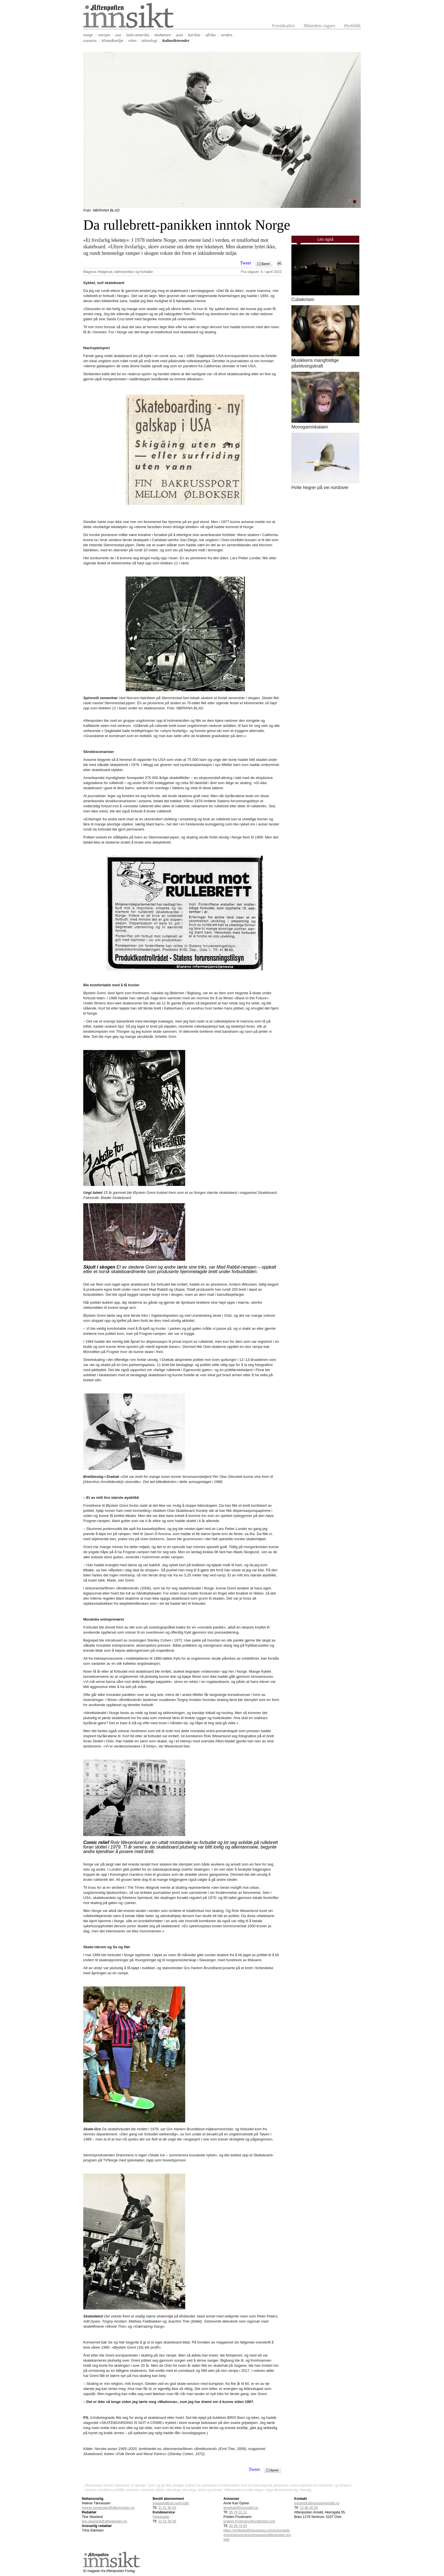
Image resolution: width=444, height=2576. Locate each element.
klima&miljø (112, 40)
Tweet (245, 263)
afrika (211, 35)
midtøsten (162, 35)
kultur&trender (175, 40)
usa (118, 35)
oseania (90, 40)
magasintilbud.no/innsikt (171, 2503)
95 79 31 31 (238, 2512)
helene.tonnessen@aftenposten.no (108, 2508)
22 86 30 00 (309, 2508)
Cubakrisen (302, 299)
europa (104, 35)
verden (226, 35)
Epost (266, 263)
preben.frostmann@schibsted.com (249, 2521)
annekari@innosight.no (240, 2508)
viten (132, 40)
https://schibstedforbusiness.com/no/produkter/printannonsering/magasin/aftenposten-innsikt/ (257, 2534)
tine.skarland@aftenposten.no (104, 2521)
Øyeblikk (352, 25)
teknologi (149, 40)
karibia (194, 35)
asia (179, 35)
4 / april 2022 (271, 272)
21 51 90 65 (167, 2508)
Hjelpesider (161, 2517)
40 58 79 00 (238, 2526)
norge (88, 35)
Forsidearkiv (283, 25)
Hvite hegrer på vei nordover (320, 487)
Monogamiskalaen (309, 426)
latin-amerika (137, 35)
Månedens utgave (319, 25)
